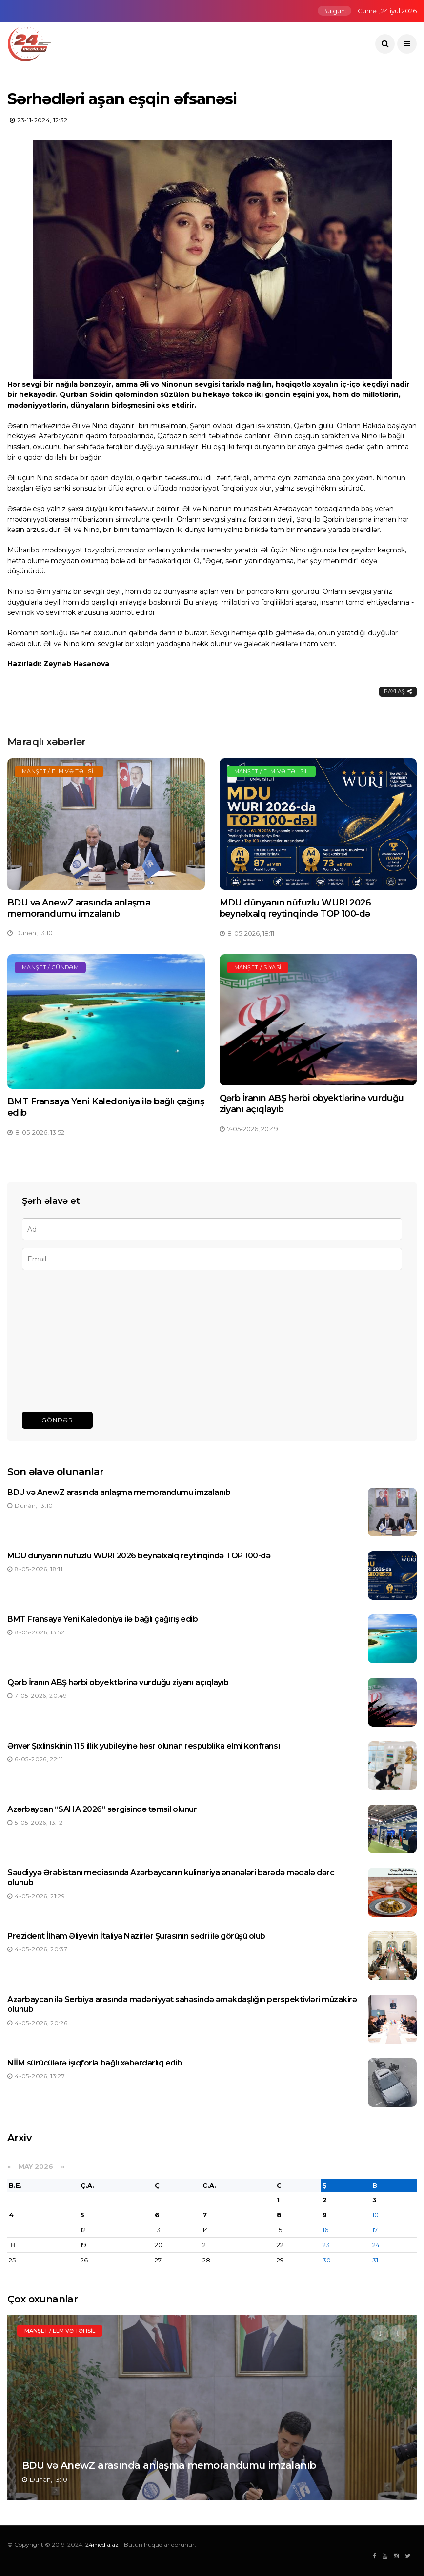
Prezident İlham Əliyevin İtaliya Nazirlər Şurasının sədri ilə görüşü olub (136, 1936)
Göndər (57, 1420)
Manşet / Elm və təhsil (59, 771)
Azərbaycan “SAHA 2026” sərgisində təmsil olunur (102, 1809)
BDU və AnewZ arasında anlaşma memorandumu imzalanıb (78, 908)
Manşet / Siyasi (258, 967)
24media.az (102, 2544)
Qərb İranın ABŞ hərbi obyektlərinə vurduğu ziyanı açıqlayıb (118, 1682)
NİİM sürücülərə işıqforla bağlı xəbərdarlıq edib (94, 2062)
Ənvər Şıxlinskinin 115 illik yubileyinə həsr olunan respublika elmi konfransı (143, 1745)
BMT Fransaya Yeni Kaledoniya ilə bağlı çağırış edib (102, 1619)
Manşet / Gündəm (50, 967)
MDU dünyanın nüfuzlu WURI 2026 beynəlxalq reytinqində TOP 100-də (295, 908)
